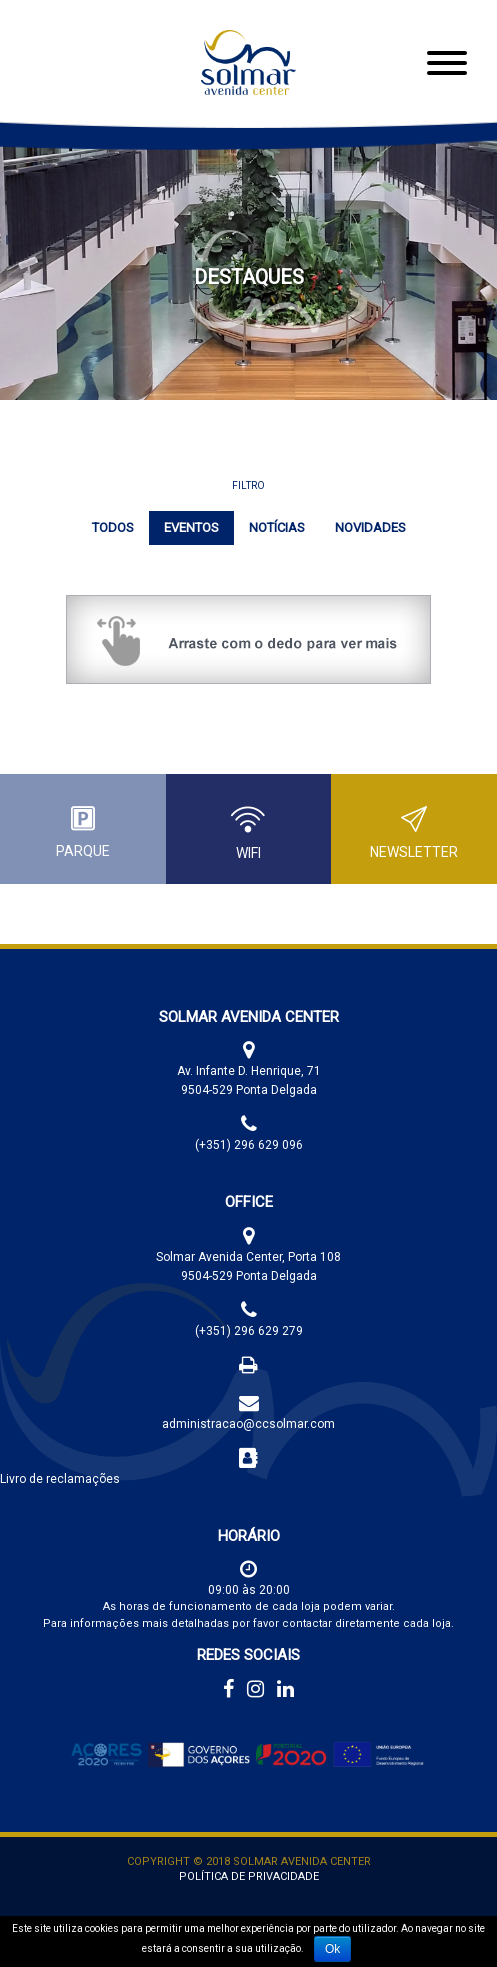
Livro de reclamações (60, 1479)
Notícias (277, 527)
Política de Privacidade (249, 1876)
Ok (332, 1949)
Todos (113, 527)
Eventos (191, 527)
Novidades (370, 527)
